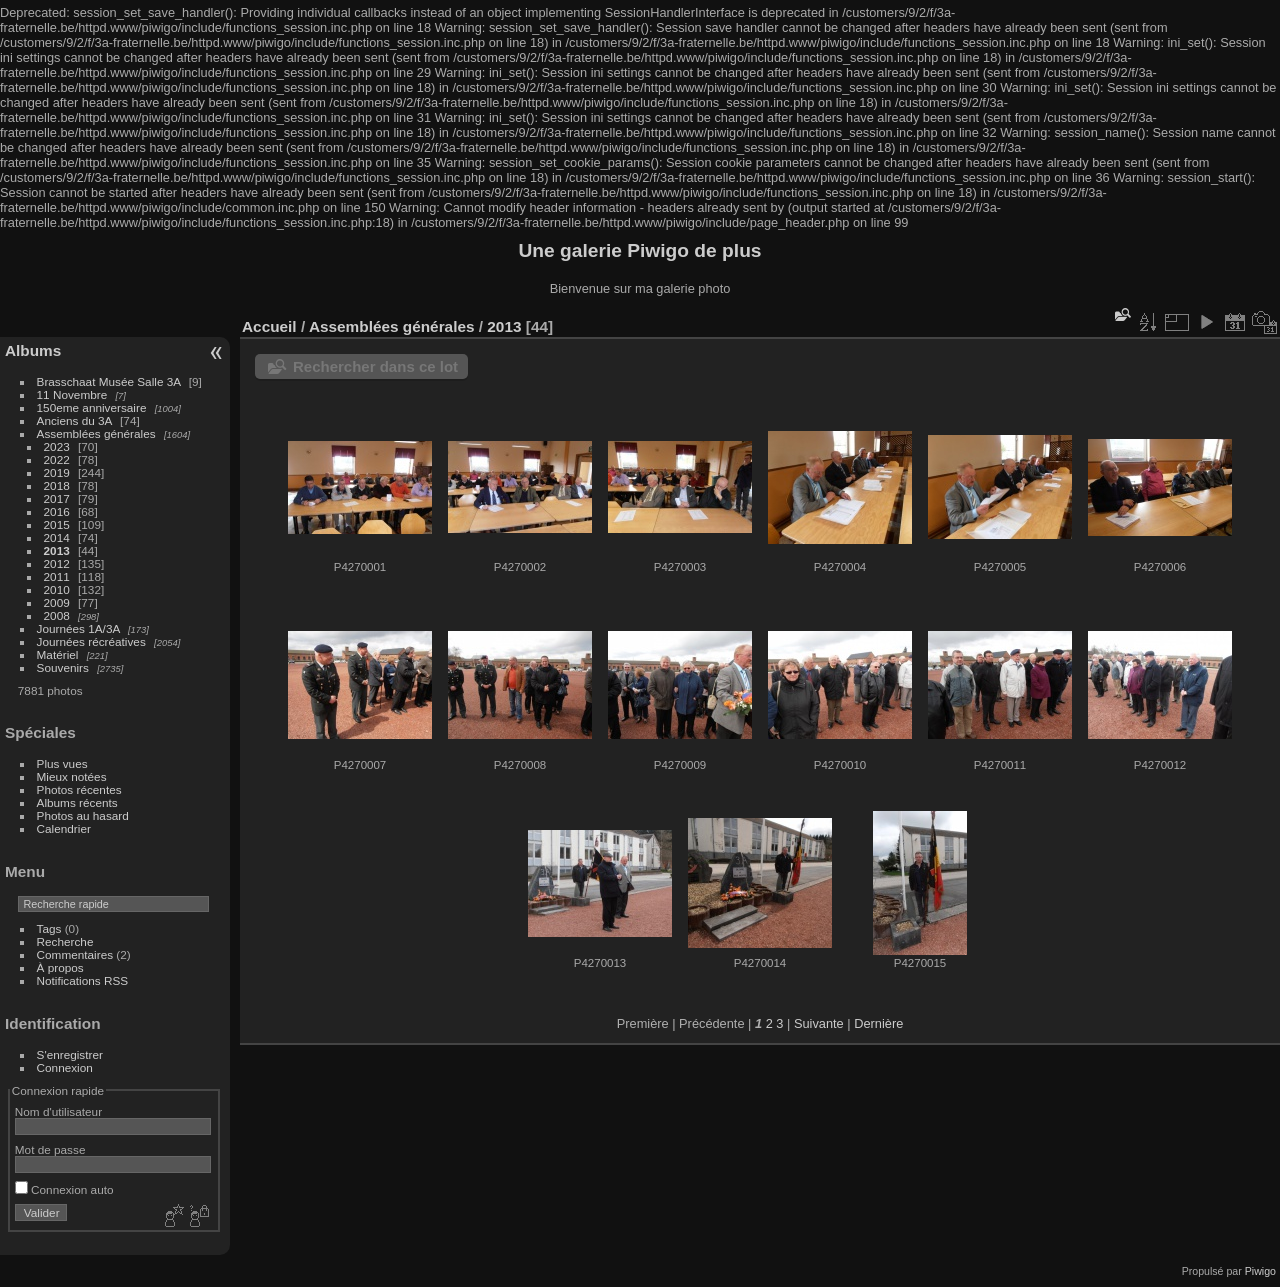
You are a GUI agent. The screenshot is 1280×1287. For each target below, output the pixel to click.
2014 (57, 537)
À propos (60, 967)
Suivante (819, 1023)
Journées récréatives (91, 641)
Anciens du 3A (74, 420)
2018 (57, 485)
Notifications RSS (83, 980)
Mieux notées (72, 776)
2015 (57, 524)
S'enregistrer (70, 1054)
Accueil (269, 326)
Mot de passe (50, 1149)
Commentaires (75, 954)
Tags (49, 928)
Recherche (65, 941)
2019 (57, 472)
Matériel (58, 654)
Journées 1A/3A (78, 628)
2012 (57, 563)
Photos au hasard (83, 815)
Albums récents (77, 802)
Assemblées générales (96, 433)
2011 (57, 576)
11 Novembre (72, 394)
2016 (57, 511)
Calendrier (64, 828)
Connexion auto (64, 1189)
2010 (57, 589)
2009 (57, 602)
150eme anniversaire (92, 407)
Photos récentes (79, 789)
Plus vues (62, 763)
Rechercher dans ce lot (375, 366)
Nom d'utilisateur (58, 1111)
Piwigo (1260, 1271)
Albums (33, 350)
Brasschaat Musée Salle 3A (109, 381)
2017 (57, 498)
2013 (57, 550)
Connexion (65, 1067)
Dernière (878, 1023)
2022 (57, 459)
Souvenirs (63, 667)
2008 (57, 615)
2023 (57, 446)
